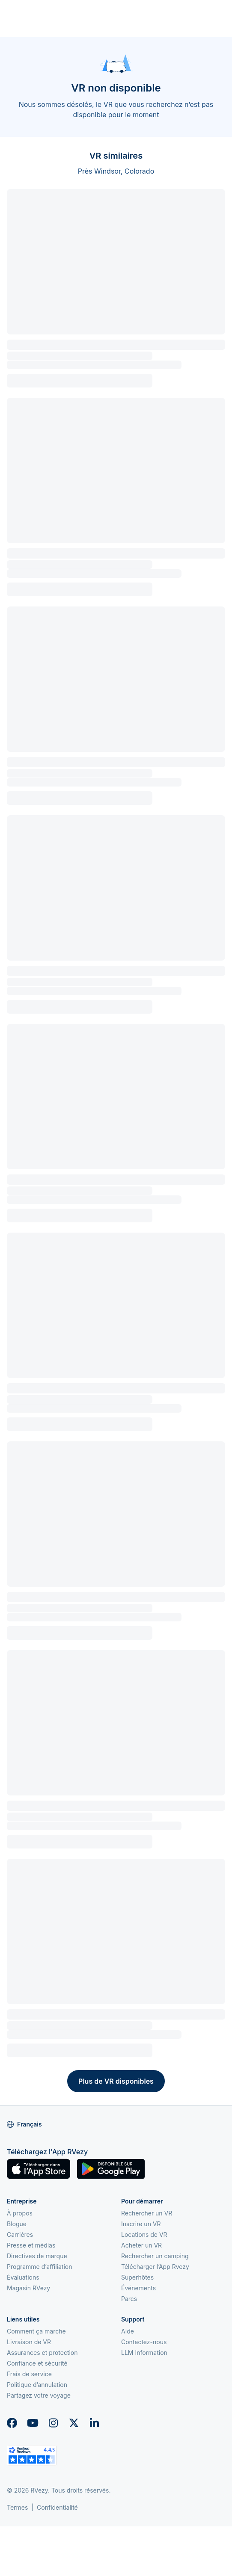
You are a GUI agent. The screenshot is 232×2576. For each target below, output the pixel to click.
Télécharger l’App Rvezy (155, 2266)
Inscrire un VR (141, 2223)
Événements (138, 2288)
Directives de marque (37, 2256)
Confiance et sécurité (37, 2363)
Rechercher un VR (146, 2213)
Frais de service (29, 2374)
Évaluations (23, 2277)
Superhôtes (137, 2277)
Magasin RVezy (28, 2288)
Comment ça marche (36, 2331)
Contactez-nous (144, 2341)
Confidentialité (57, 2507)
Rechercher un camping (155, 2256)
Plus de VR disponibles (116, 2081)
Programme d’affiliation (39, 2266)
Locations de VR (144, 2234)
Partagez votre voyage (39, 2395)
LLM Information (144, 2352)
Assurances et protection (42, 2352)
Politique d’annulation (37, 2384)
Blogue (17, 2223)
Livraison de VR (29, 2341)
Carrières (20, 2234)
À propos (20, 2213)
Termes (17, 2507)
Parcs (129, 2298)
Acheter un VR (141, 2245)
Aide (127, 2331)
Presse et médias (31, 2245)
